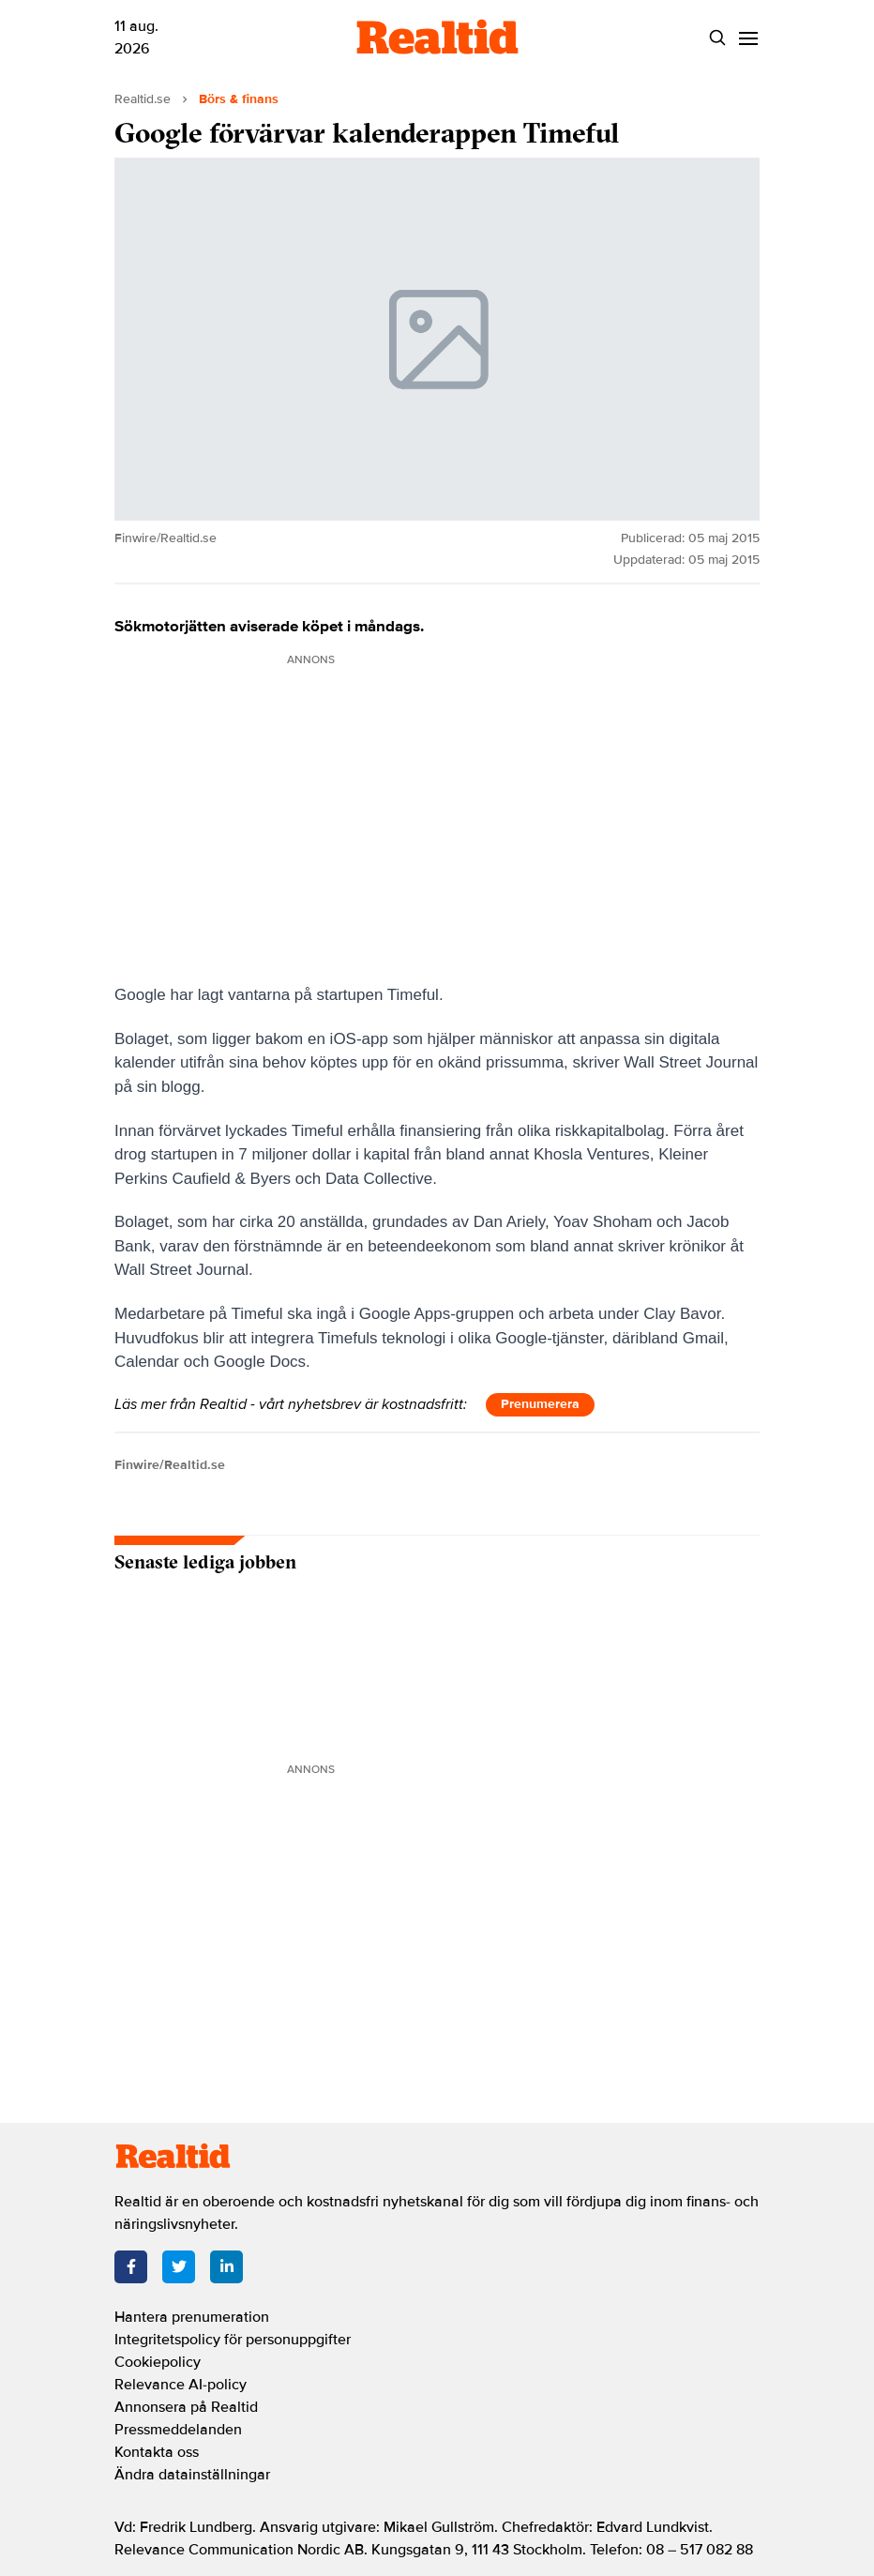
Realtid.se (142, 99)
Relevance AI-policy (180, 2384)
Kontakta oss (156, 2452)
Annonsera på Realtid (186, 2407)
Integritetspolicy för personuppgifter (232, 2339)
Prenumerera (540, 1404)
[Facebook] (130, 2266)
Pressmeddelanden (178, 2429)
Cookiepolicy (157, 2362)
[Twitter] (178, 2266)
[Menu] (748, 38)
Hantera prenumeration (191, 2317)
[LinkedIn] (226, 2266)
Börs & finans (239, 99)
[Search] (717, 38)
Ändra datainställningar (192, 2474)
